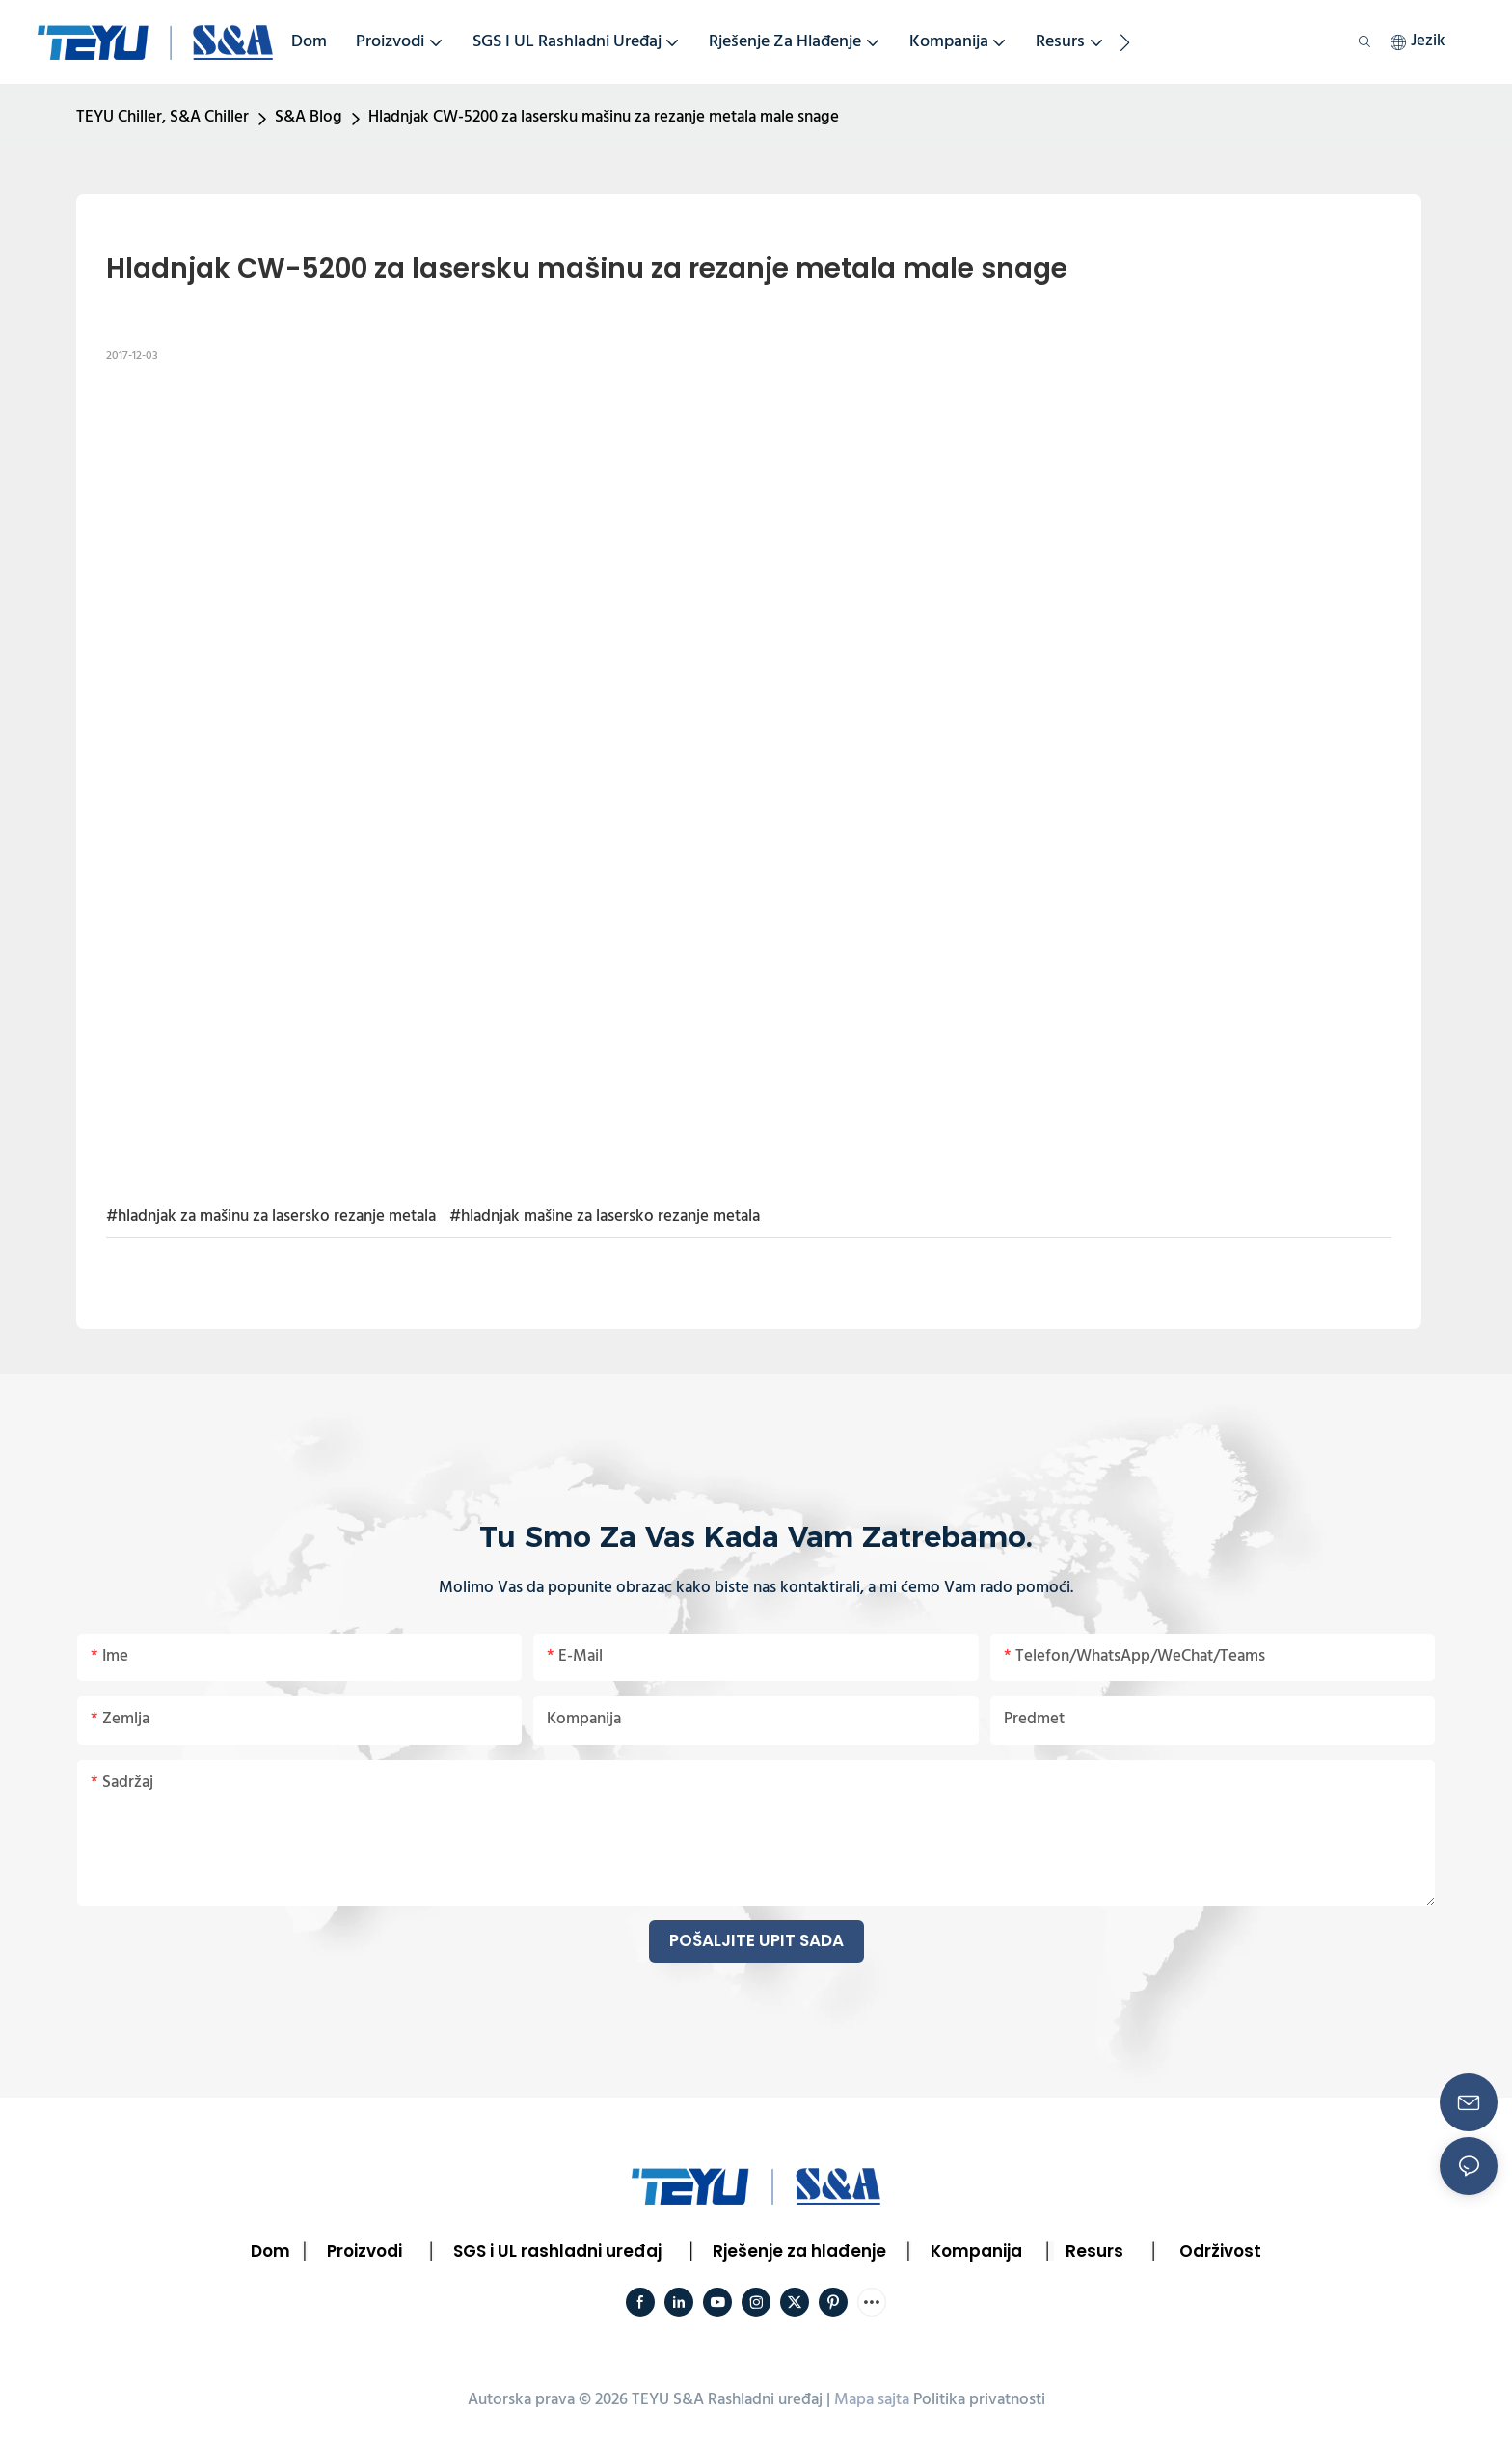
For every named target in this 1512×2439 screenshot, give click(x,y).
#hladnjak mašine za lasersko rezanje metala (604, 1217)
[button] (1125, 42)
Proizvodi (364, 2251)
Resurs (1094, 2251)
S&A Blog (308, 117)
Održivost (1220, 2251)
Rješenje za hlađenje (799, 2251)
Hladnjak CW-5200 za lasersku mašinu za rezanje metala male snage (603, 117)
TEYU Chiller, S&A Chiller (162, 117)
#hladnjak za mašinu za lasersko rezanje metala (271, 1217)
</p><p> (748, 780)
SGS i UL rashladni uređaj (557, 2251)
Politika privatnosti (979, 2400)
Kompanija (976, 2251)
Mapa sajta (871, 2400)
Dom (270, 2251)
